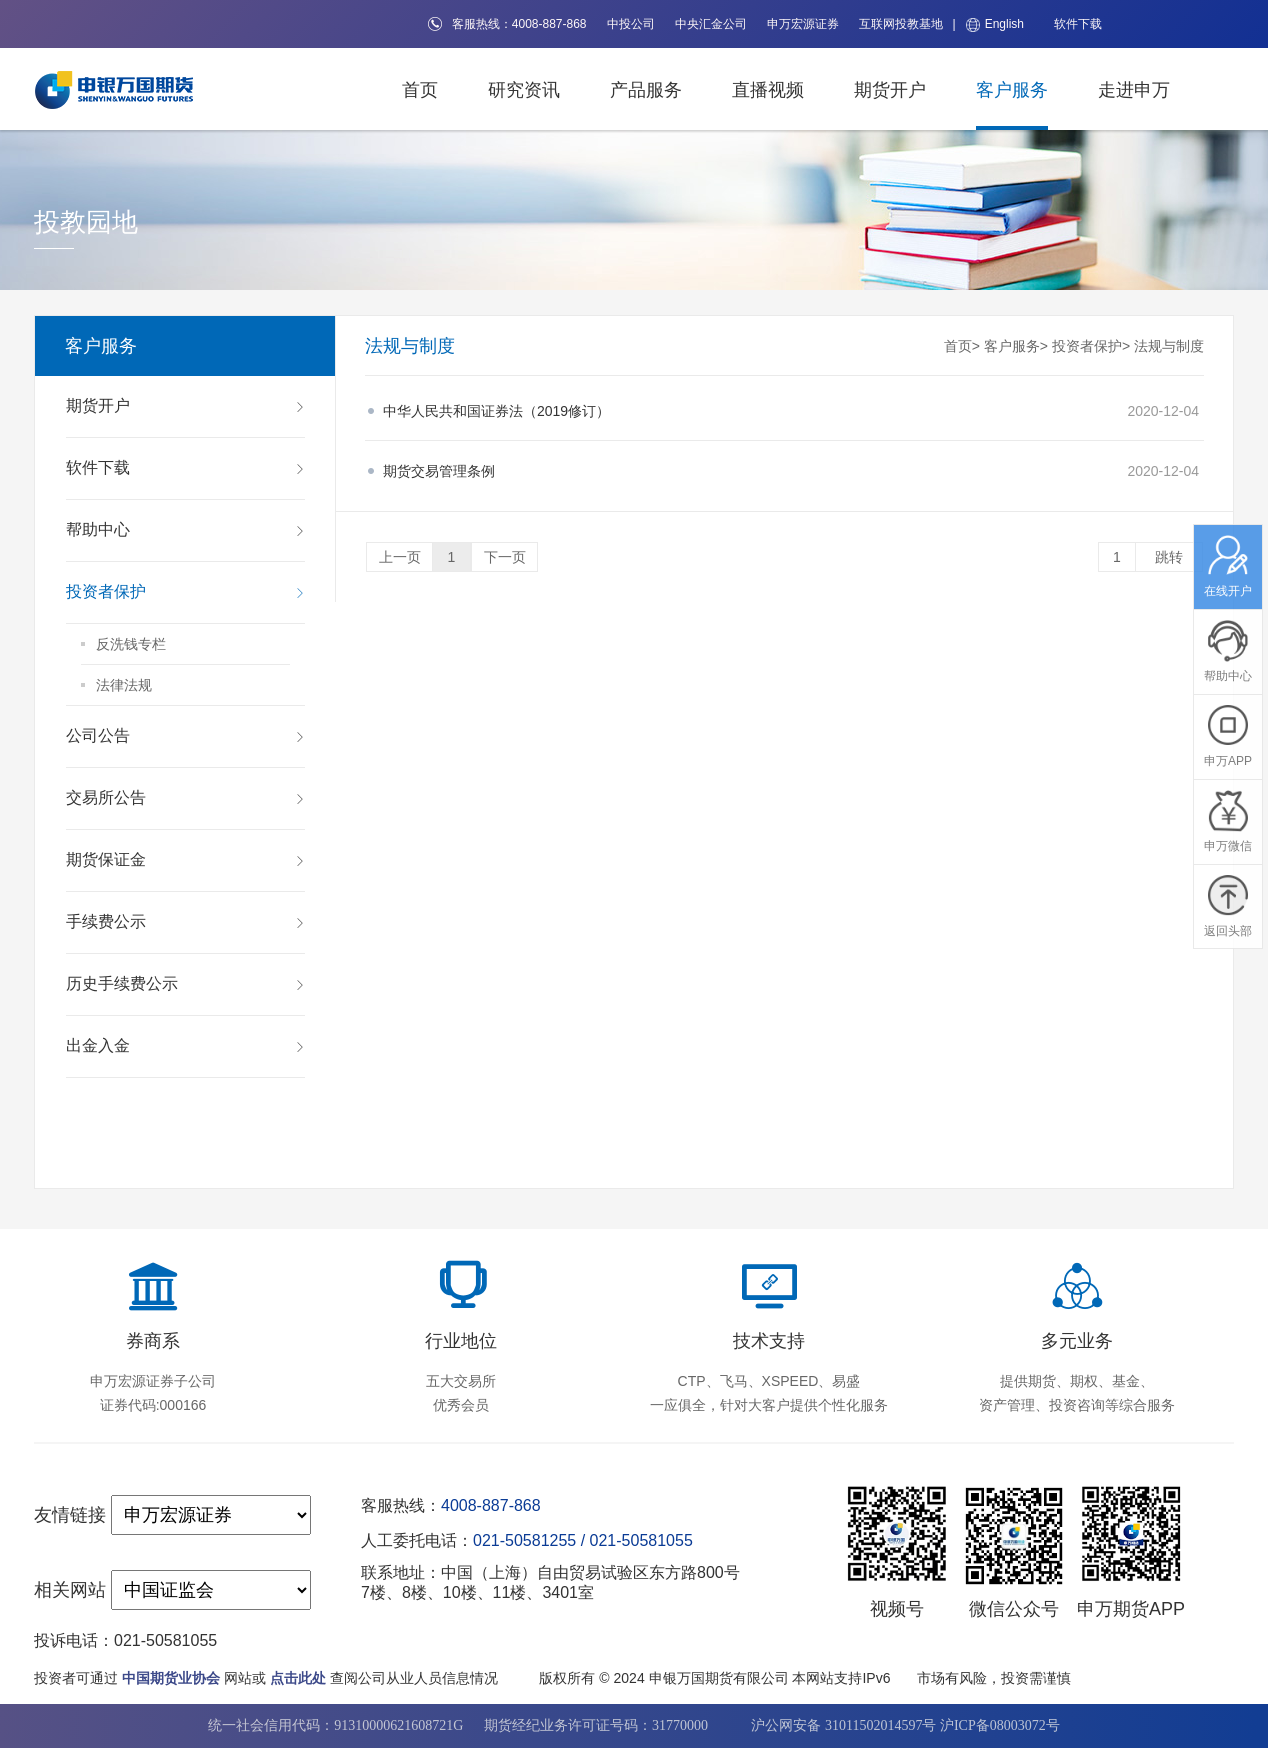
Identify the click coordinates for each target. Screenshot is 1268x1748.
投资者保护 (1087, 346)
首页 (420, 90)
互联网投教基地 (901, 24)
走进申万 (1134, 90)
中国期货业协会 (171, 1678)
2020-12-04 (791, 411)
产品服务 (646, 90)
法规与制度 (1169, 346)
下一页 (505, 557)
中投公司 (631, 24)
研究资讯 (524, 90)
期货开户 (890, 90)
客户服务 (1012, 90)
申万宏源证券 (803, 24)
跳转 (1169, 557)
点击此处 (298, 1678)
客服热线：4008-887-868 (507, 24)
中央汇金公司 (711, 24)
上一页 (400, 557)
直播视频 (768, 90)
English (995, 24)
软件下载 (1078, 24)
